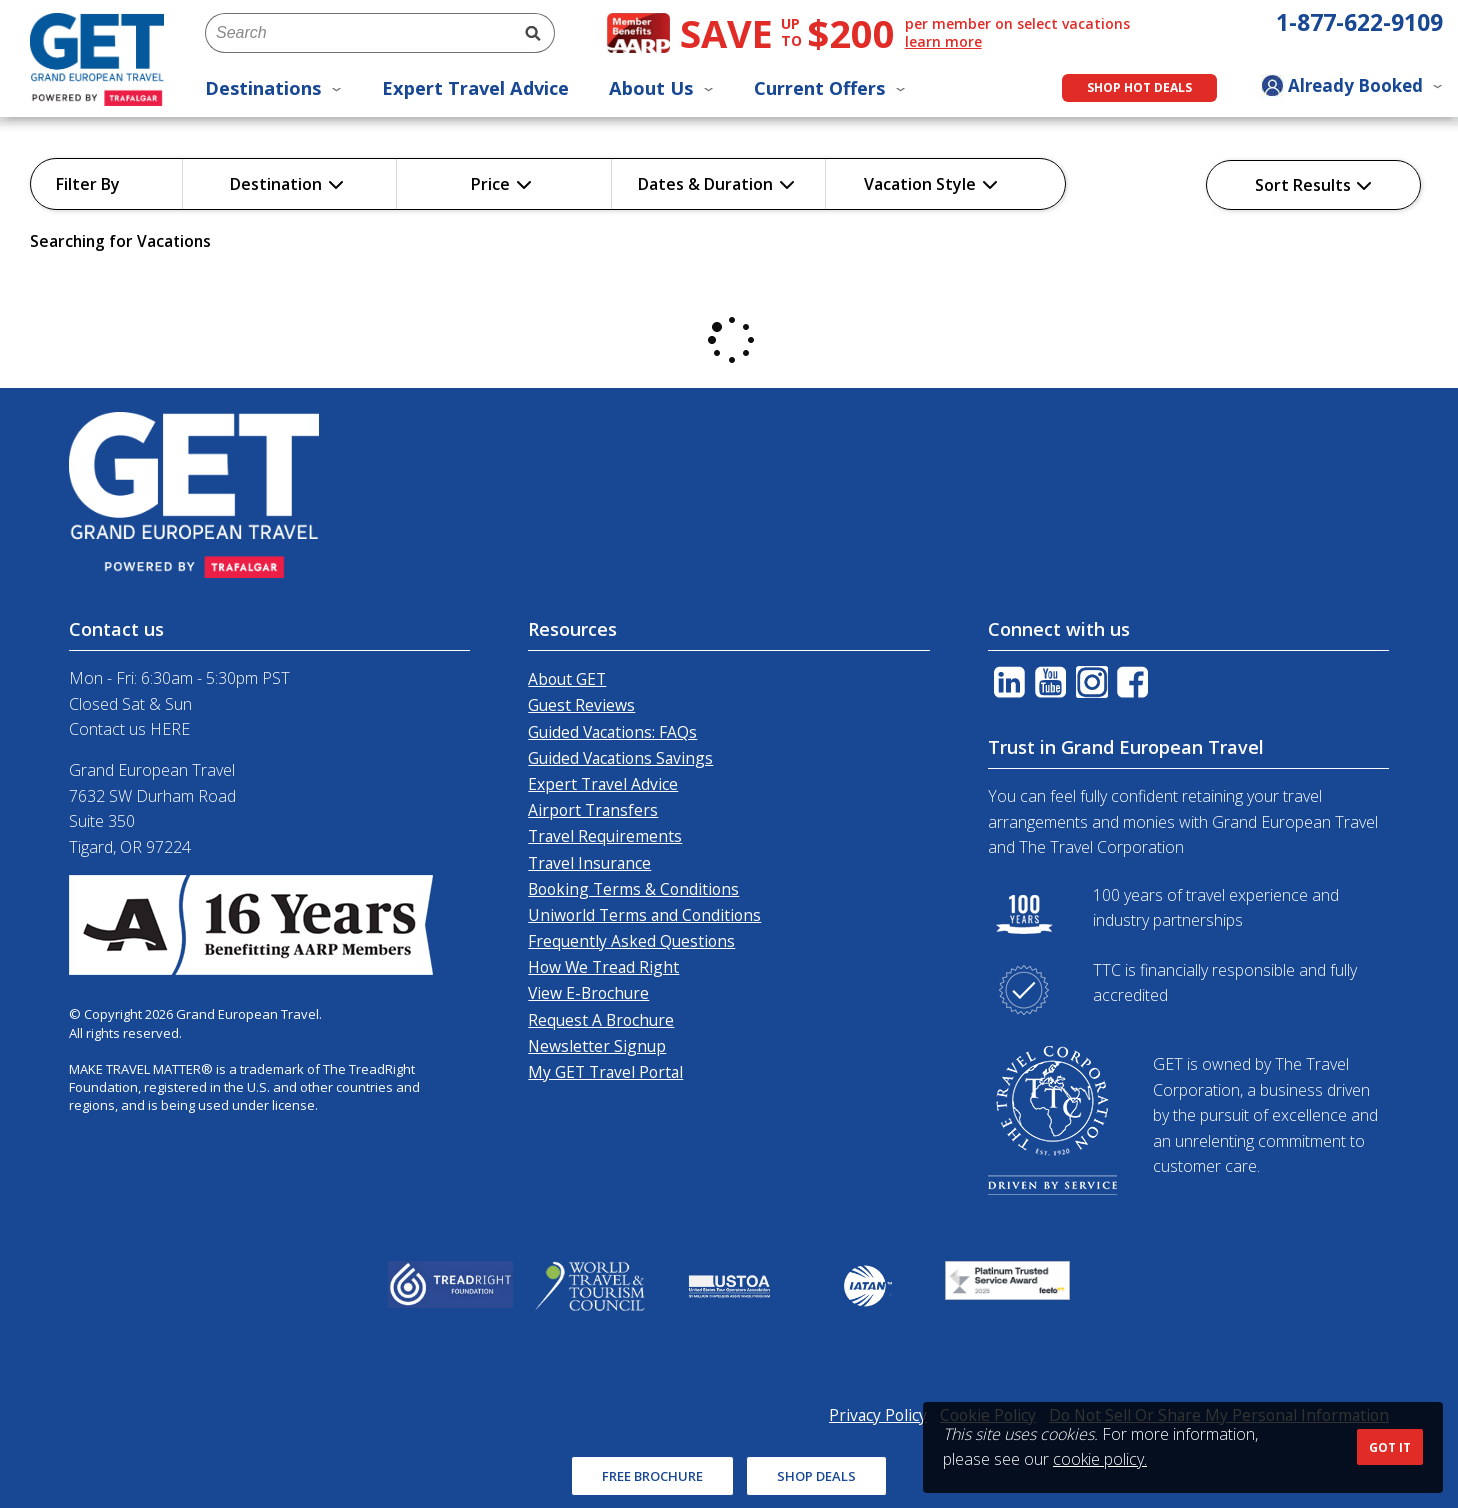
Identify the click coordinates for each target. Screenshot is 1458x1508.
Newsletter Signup (597, 1046)
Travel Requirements (605, 836)
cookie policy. (1100, 1459)
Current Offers (830, 88)
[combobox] (358, 33)
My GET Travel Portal (605, 1072)
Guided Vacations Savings (620, 758)
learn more (943, 42)
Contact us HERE (129, 729)
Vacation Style (931, 184)
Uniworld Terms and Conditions (644, 915)
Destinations (273, 88)
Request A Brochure (601, 1020)
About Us (661, 88)
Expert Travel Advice (475, 88)
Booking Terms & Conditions (633, 889)
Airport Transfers (593, 810)
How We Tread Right (603, 967)
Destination (287, 184)
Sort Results (1314, 185)
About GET (567, 679)
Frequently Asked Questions (631, 941)
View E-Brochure (588, 993)
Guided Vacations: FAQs (612, 732)
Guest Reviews (581, 705)
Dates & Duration (716, 184)
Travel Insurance (589, 863)
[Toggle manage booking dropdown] (1352, 88)
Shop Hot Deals (1139, 87)
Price (501, 184)
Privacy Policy (878, 1415)
